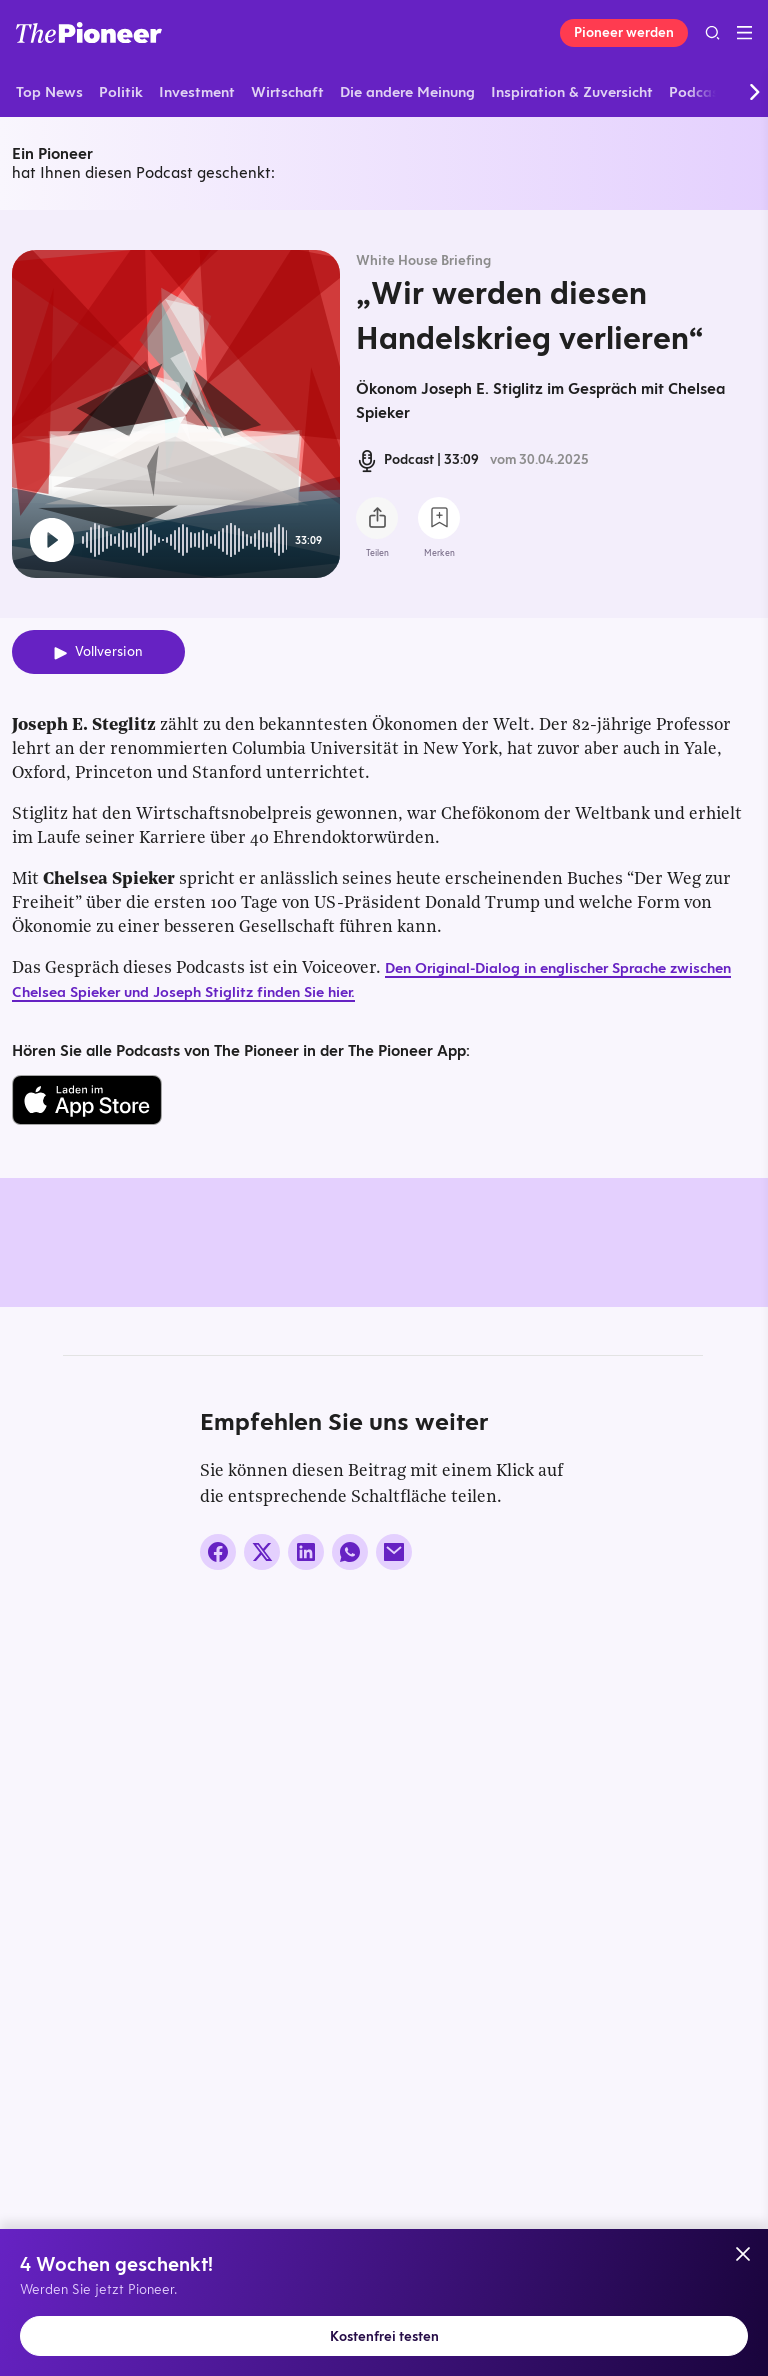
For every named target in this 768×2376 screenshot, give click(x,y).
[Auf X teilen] (262, 1936)
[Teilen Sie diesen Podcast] (377, 518)
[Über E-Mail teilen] (394, 1936)
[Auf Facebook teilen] (218, 1936)
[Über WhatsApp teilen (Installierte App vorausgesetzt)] (350, 1936)
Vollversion (109, 651)
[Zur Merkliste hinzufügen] (439, 518)
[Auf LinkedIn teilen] (306, 1936)
